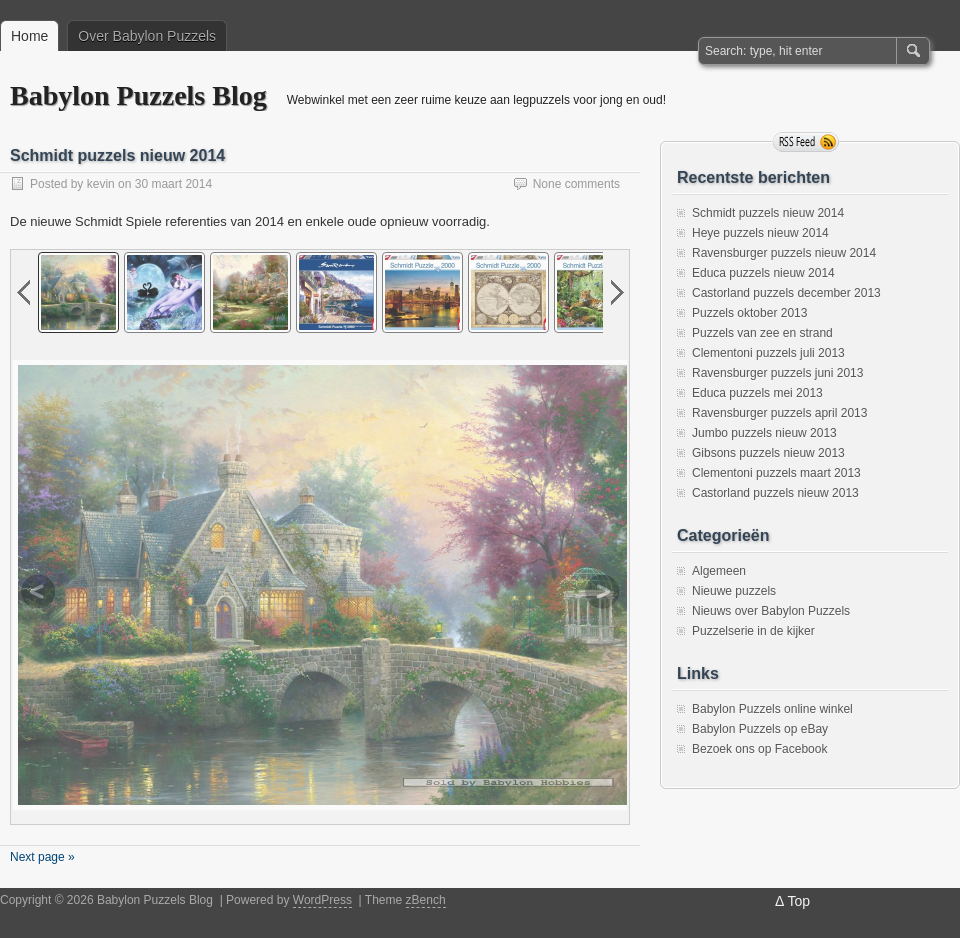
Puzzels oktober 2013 (749, 313)
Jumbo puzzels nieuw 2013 (764, 433)
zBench (426, 900)
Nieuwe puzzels (734, 591)
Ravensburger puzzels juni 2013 (777, 373)
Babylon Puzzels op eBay (760, 729)
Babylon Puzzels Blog (138, 95)
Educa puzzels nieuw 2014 (763, 273)
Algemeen (719, 571)
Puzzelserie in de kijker (753, 631)
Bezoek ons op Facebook (759, 749)
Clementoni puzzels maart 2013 (776, 473)
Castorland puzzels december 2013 (786, 293)
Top (798, 901)
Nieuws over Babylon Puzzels (771, 611)
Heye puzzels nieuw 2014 (760, 233)
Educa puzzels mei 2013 (757, 393)
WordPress (322, 900)
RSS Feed (806, 142)
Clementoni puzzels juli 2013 (768, 353)
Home (29, 36)
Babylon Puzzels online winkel (772, 709)
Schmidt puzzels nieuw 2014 (117, 155)
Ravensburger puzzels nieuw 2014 (784, 253)
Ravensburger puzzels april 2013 (779, 413)
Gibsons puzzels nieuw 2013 (768, 453)
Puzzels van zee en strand (762, 333)
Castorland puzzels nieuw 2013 (775, 493)
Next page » (42, 857)
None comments (576, 184)
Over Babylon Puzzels (147, 36)
